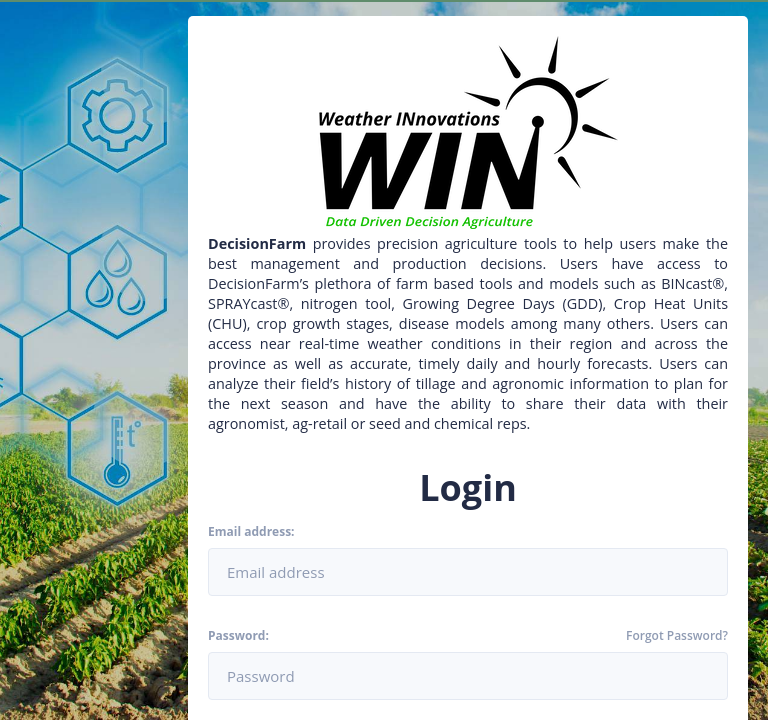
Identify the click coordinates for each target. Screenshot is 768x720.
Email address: (251, 532)
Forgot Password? (677, 636)
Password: (238, 636)
